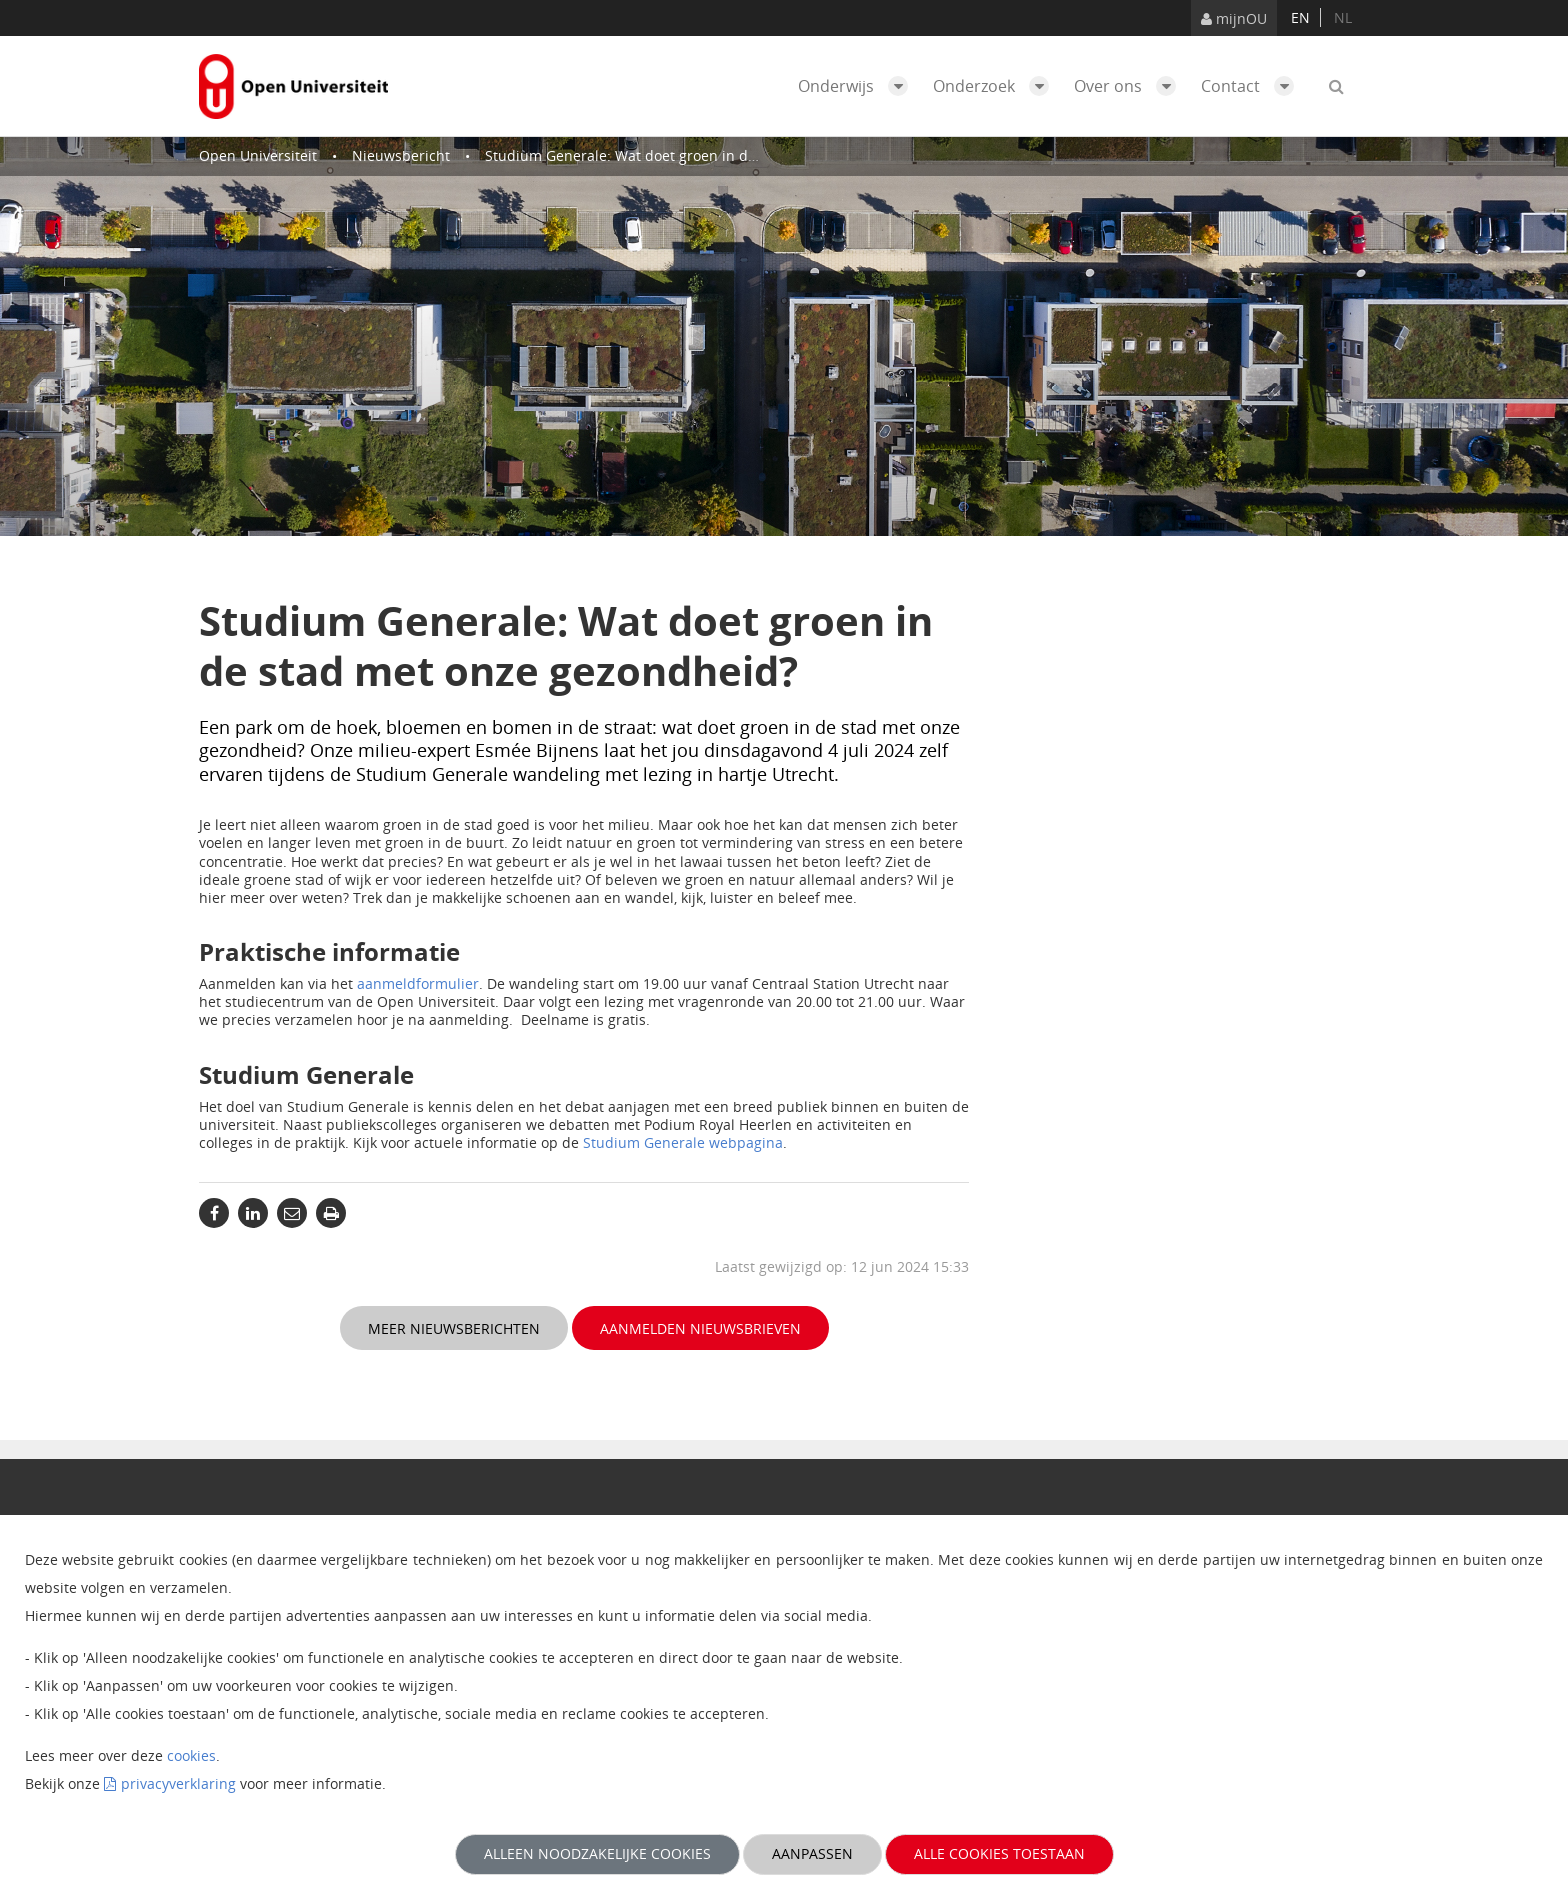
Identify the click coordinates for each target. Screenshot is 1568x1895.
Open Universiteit (258, 155)
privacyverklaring (178, 1783)
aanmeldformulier (418, 983)
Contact (1252, 86)
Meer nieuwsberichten (454, 1328)
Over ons (1130, 86)
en (1300, 17)
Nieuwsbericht (401, 155)
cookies (191, 1755)
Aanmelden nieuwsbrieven (700, 1328)
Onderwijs (858, 86)
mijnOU (1234, 18)
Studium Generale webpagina (683, 1142)
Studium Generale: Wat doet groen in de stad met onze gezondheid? (714, 155)
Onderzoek (996, 86)
